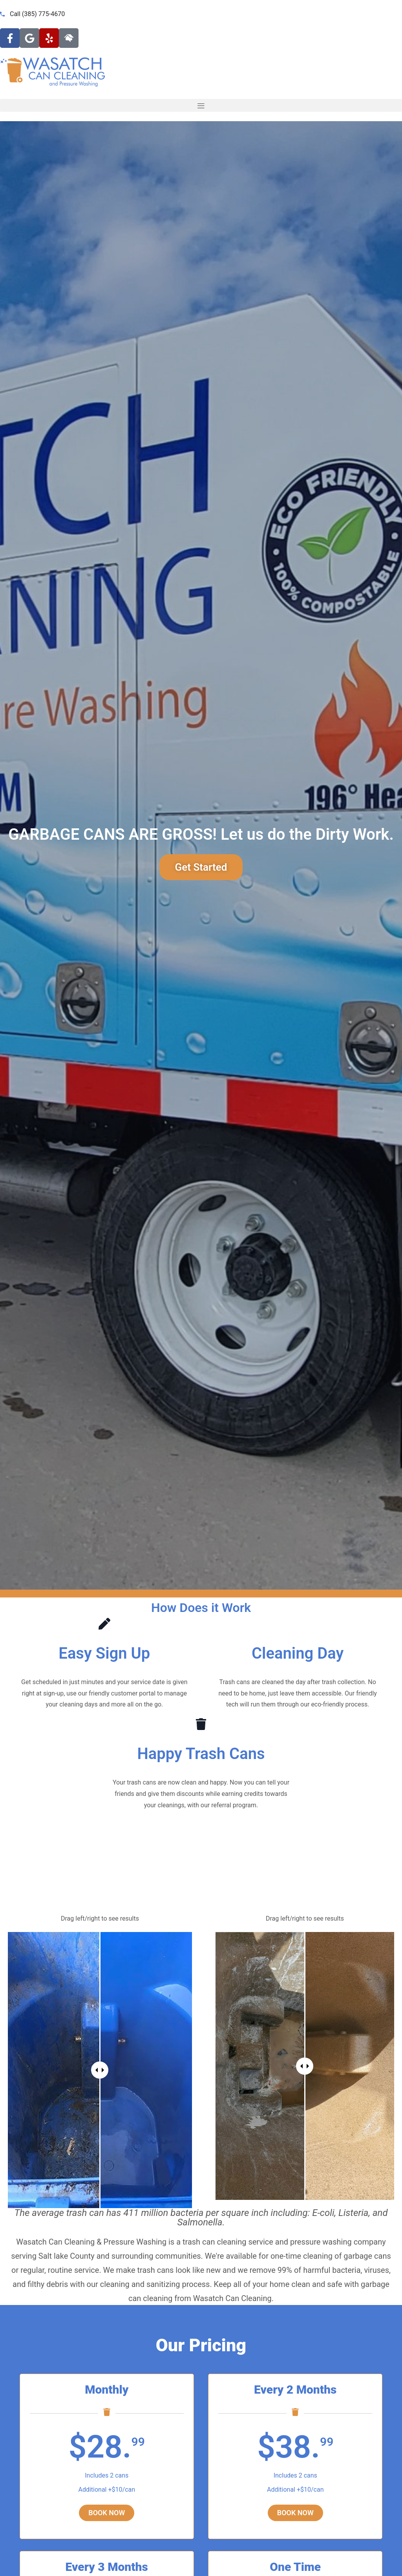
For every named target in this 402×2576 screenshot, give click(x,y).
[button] (201, 105)
